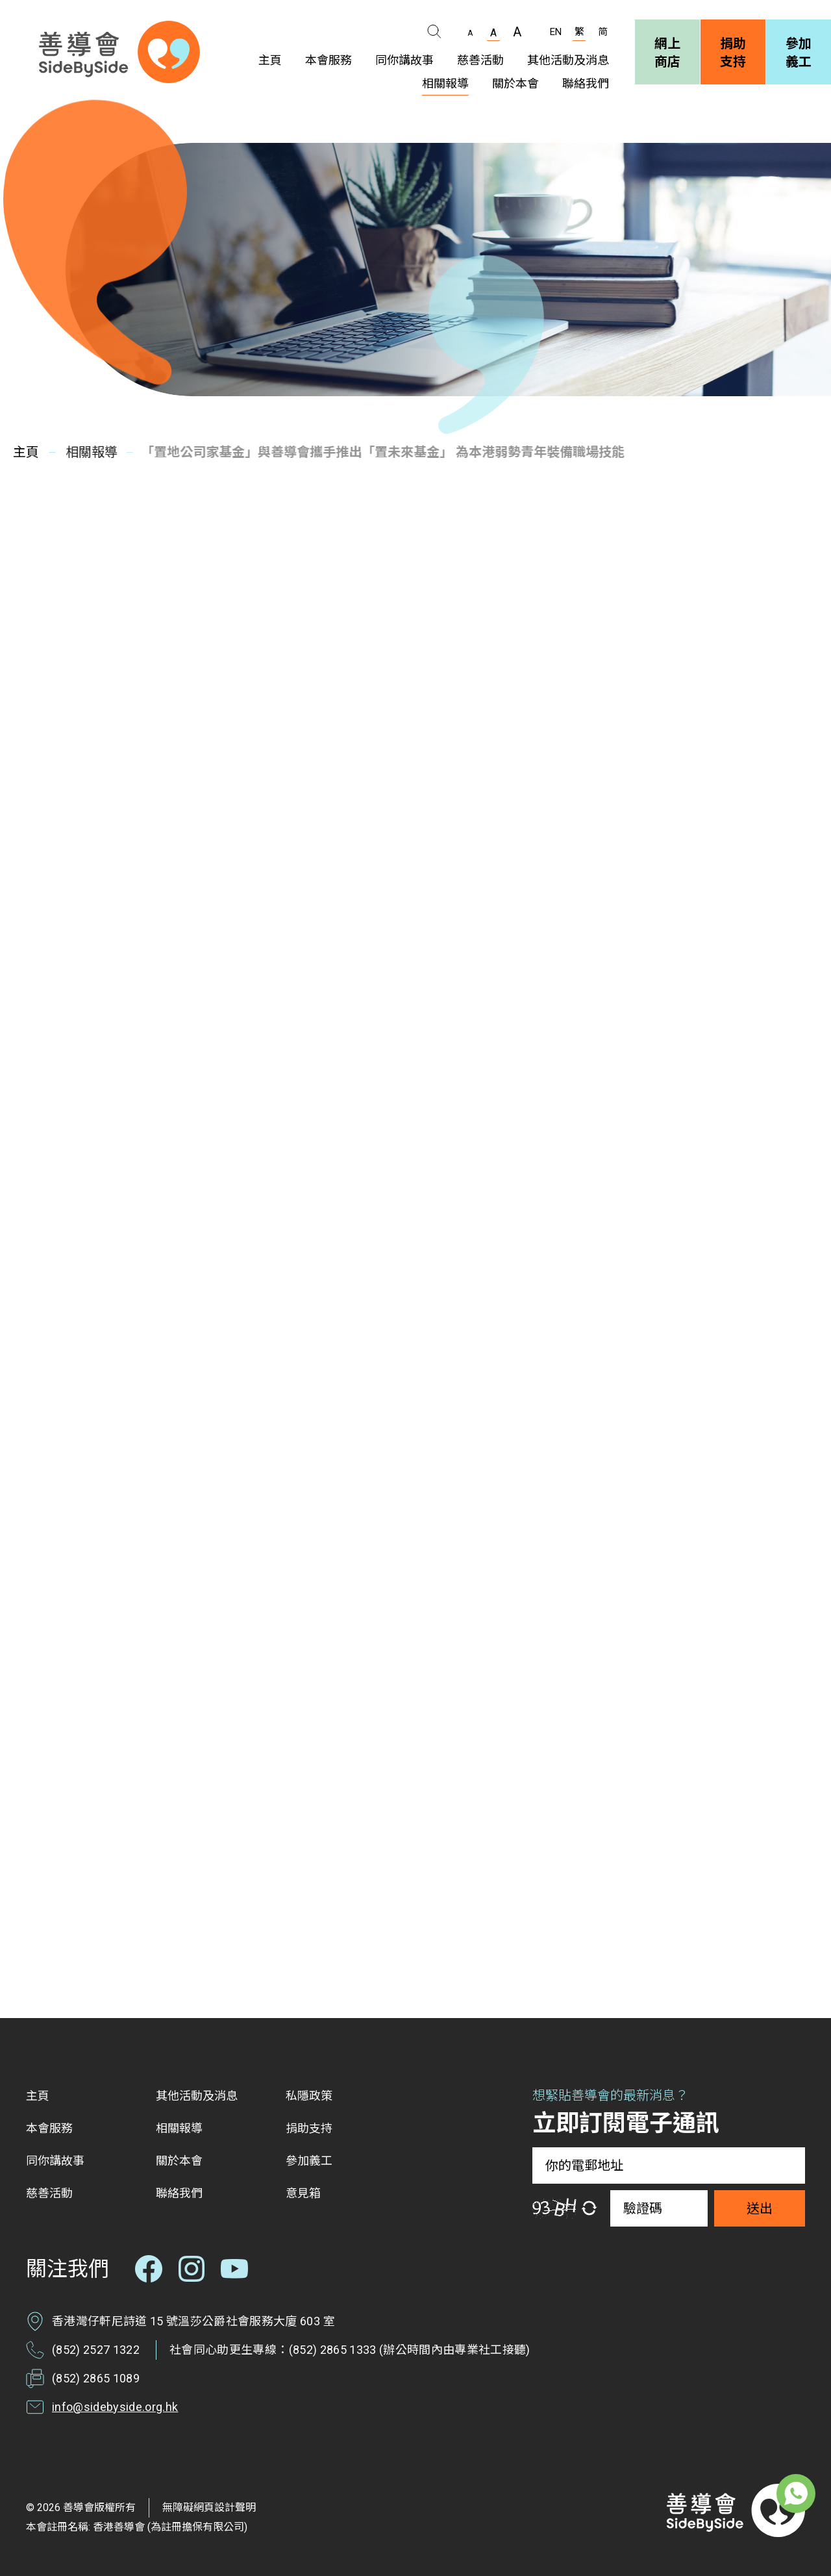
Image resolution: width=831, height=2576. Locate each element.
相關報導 (87, 452)
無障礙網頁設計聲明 (209, 2507)
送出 (760, 2208)
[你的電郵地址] (668, 2165)
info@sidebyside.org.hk (115, 2407)
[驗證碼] (659, 2208)
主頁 (25, 452)
